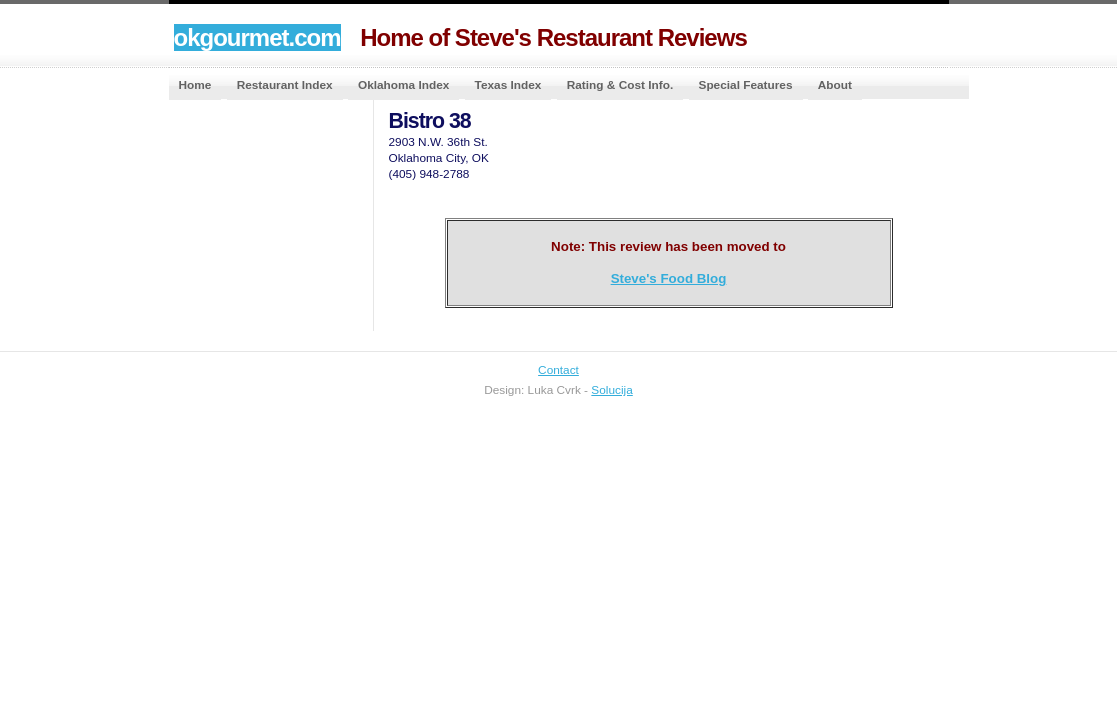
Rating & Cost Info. (620, 85)
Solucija (611, 390)
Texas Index (508, 85)
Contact (558, 370)
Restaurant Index (285, 85)
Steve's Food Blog (669, 278)
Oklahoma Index (403, 85)
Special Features (746, 85)
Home (195, 85)
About (835, 85)
